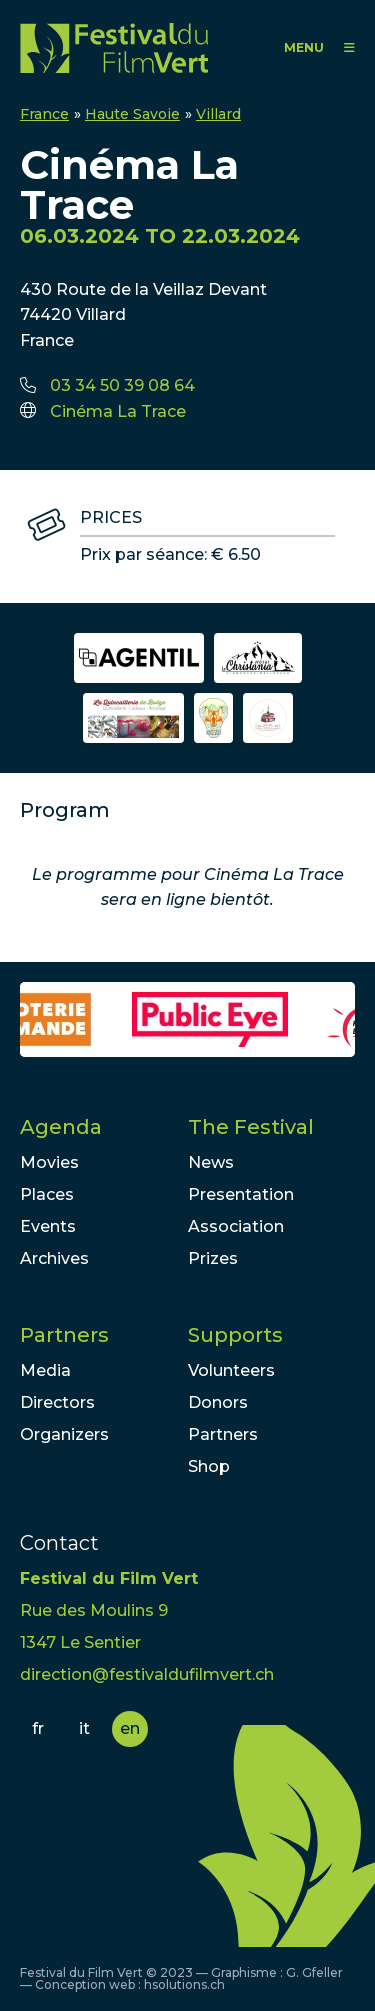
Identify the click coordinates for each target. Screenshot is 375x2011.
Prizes (213, 1258)
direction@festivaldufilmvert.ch (147, 1674)
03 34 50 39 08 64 (122, 385)
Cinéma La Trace (118, 411)
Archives (54, 1258)
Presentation (241, 1194)
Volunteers (231, 1370)
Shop (209, 1466)
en (130, 1728)
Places (47, 1194)
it (84, 1728)
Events (48, 1226)
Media (45, 1370)
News (211, 1162)
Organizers (64, 1434)
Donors (218, 1402)
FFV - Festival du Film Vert (114, 47)
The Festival (251, 1127)
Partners (64, 1335)
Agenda (61, 1127)
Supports (235, 1335)
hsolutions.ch (184, 1984)
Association (236, 1226)
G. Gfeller (314, 1972)
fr (38, 1728)
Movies (49, 1162)
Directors (57, 1402)
